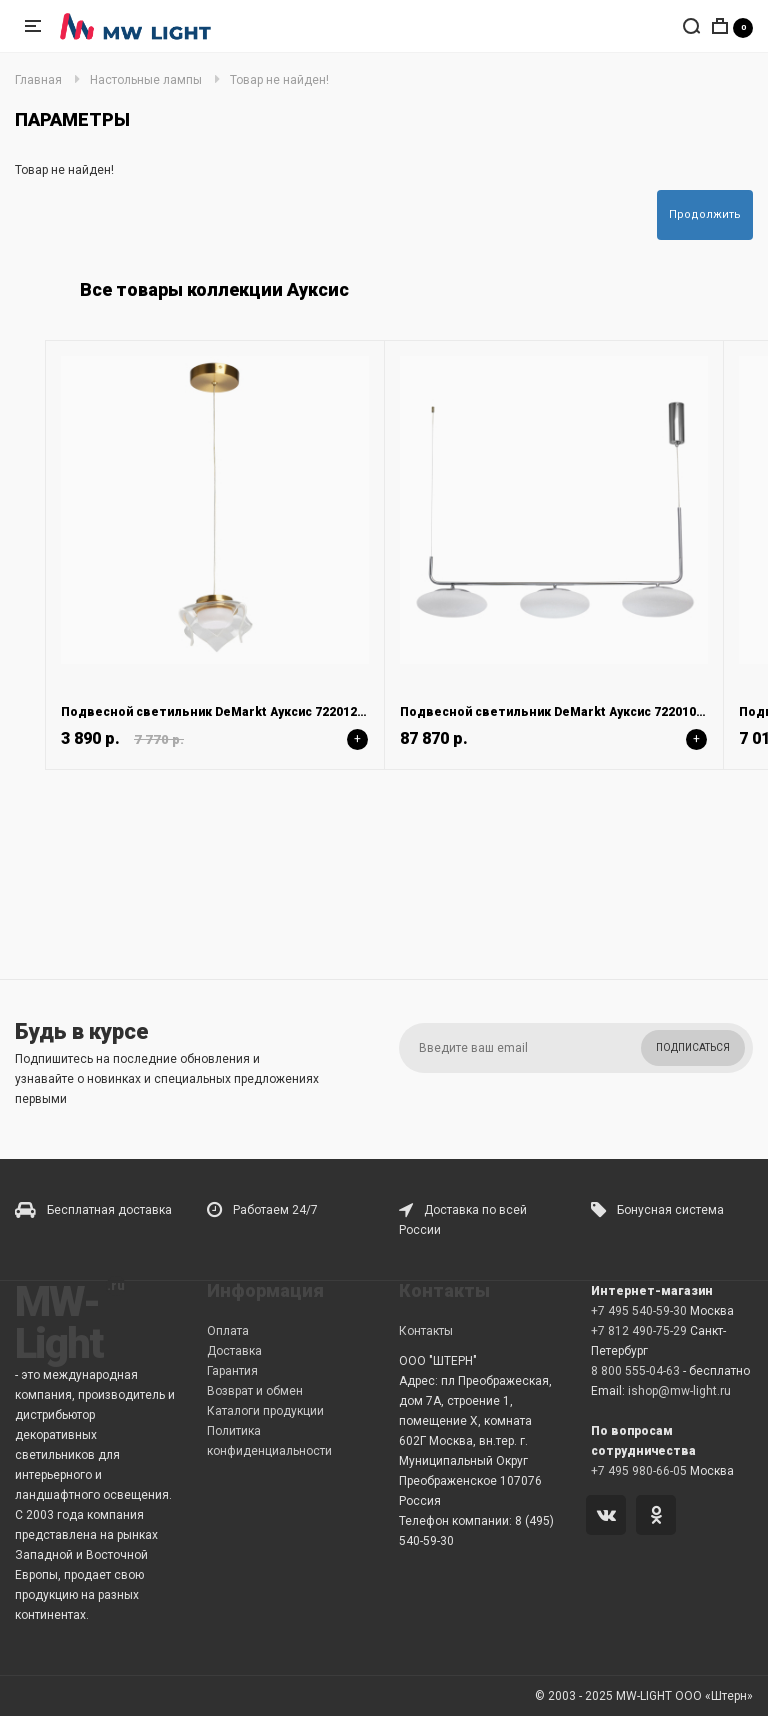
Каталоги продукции (265, 1411)
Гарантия (232, 1371)
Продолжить (705, 214)
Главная (38, 80)
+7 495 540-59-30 (639, 1311)
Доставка (234, 1351)
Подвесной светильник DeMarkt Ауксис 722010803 (558, 712)
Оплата (228, 1331)
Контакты (426, 1331)
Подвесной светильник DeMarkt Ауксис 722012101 (219, 712)
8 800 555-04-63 (635, 1371)
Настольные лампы (146, 80)
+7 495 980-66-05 (639, 1471)
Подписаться (693, 1047)
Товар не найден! (279, 80)
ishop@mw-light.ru (679, 1391)
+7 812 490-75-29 (639, 1331)
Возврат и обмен (255, 1391)
